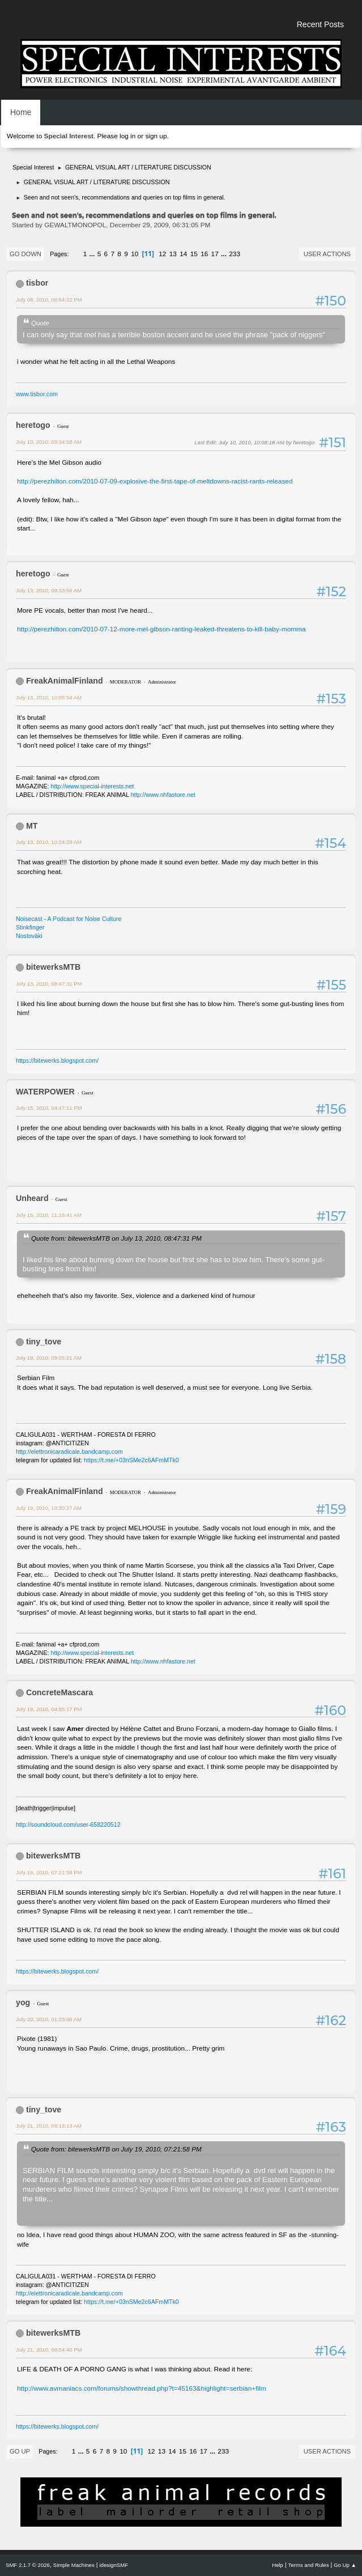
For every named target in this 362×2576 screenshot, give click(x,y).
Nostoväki (29, 935)
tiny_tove (43, 1341)
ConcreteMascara (59, 1692)
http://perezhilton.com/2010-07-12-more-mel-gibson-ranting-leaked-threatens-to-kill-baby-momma (161, 629)
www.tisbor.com (37, 394)
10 (134, 254)
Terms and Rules (308, 2565)
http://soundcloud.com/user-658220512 (68, 1824)
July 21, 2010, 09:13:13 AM (49, 2126)
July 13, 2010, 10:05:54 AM (49, 697)
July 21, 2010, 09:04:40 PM (49, 2349)
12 (162, 254)
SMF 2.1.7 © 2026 (28, 2565)
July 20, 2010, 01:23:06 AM (49, 2019)
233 (234, 254)
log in (127, 136)
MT (32, 825)
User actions (327, 254)
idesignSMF (113, 2565)
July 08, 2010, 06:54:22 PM (49, 299)
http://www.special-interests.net (92, 786)
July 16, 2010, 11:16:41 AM (49, 1215)
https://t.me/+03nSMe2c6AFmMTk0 (131, 1460)
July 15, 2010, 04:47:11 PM (49, 1108)
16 (204, 254)
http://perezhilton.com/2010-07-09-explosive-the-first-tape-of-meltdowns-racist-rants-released (154, 481)
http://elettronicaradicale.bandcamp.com (69, 1451)
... (93, 254)
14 (183, 254)
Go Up (20, 2451)
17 (215, 254)
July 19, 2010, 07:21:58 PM (49, 1872)
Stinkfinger (30, 927)
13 (173, 254)
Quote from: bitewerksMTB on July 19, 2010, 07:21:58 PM (116, 2149)
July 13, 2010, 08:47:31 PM (49, 984)
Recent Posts (320, 24)
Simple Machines (74, 2565)
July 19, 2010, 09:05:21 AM (49, 1358)
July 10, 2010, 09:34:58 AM (49, 442)
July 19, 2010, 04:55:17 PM (49, 1709)
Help (277, 2565)
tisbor (37, 282)
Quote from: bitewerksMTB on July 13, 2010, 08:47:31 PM (116, 1238)
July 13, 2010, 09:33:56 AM (49, 590)
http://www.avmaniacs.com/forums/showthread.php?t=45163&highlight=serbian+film (141, 2388)
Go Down (25, 254)
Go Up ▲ (345, 2565)
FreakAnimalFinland (64, 680)
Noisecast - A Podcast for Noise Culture (68, 918)
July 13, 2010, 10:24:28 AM (49, 842)
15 (194, 254)
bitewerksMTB (53, 966)
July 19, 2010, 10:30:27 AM (49, 1508)
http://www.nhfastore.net (163, 794)
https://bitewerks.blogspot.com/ (57, 1060)
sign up (156, 136)
